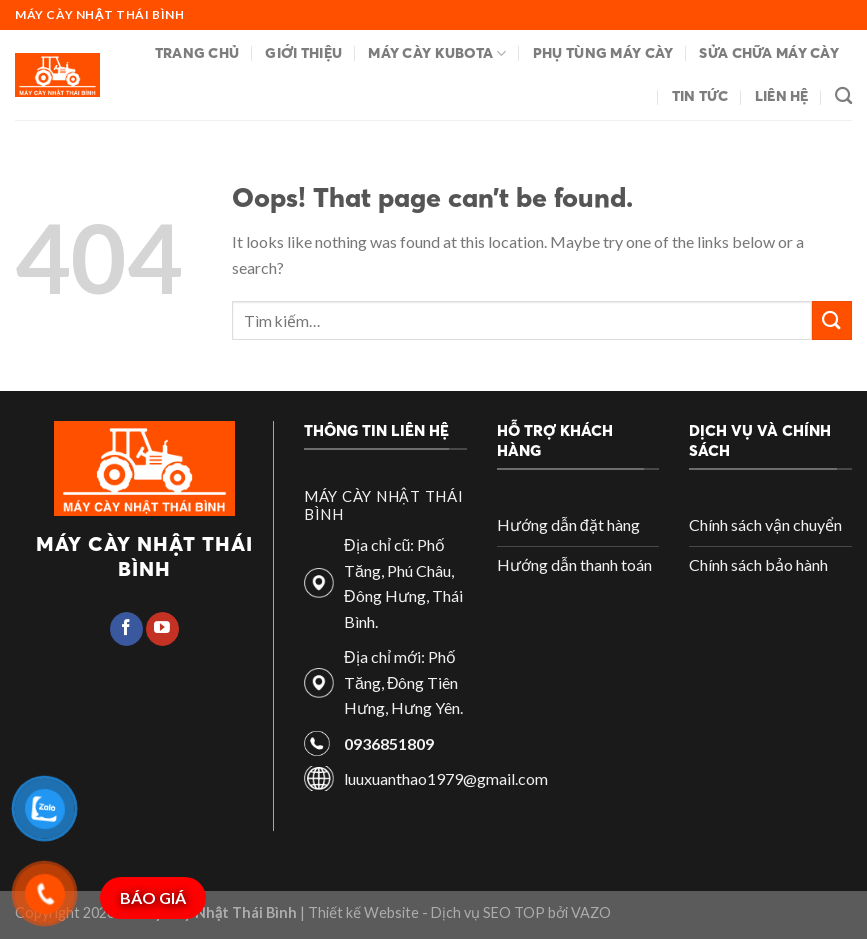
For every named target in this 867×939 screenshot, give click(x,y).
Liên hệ (782, 96)
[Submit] (832, 320)
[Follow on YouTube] (162, 629)
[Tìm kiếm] (843, 96)
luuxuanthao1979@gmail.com (446, 778)
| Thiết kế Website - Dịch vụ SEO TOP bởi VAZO (454, 912)
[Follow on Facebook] (126, 629)
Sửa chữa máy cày (769, 53)
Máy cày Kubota (437, 53)
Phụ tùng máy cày (603, 53)
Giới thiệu (303, 53)
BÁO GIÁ (153, 897)
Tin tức (700, 96)
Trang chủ (197, 53)
